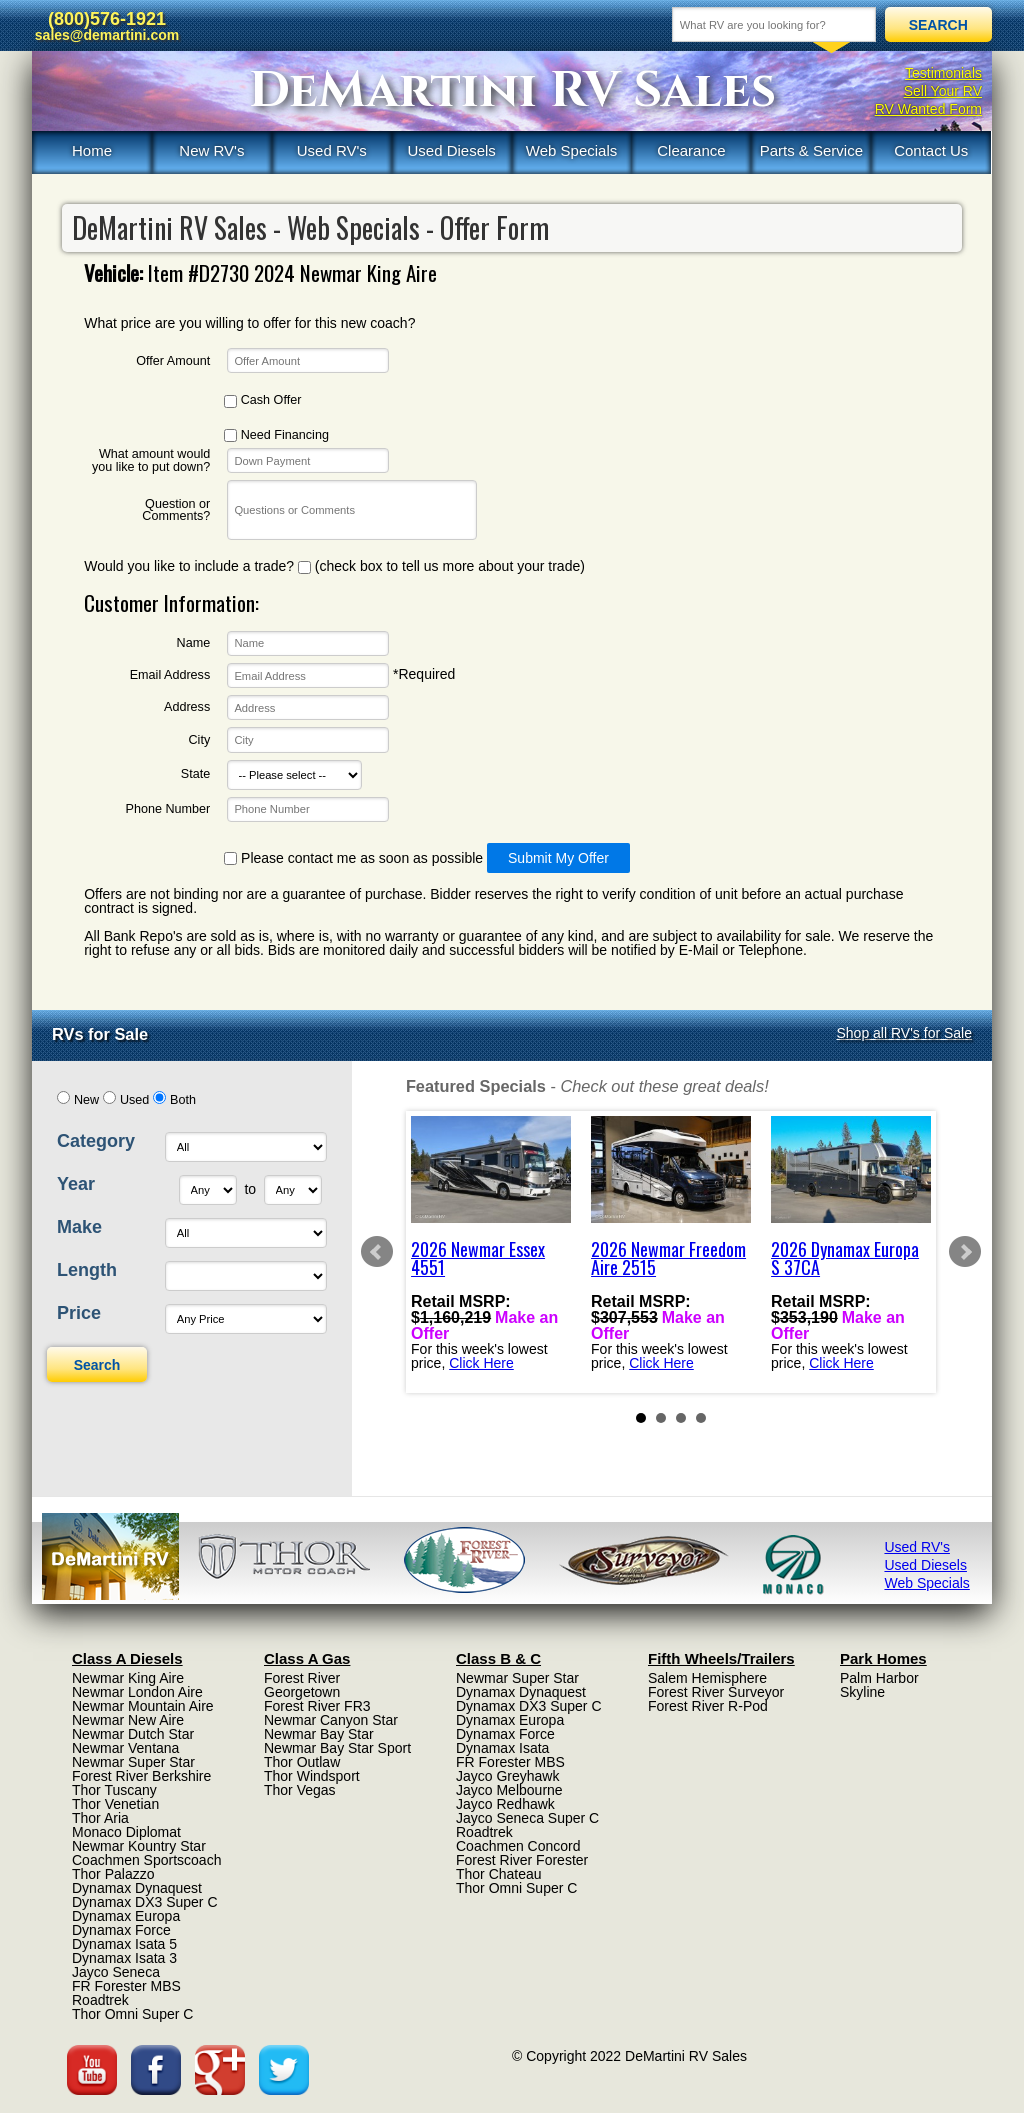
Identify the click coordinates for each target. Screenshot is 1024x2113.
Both (183, 1100)
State (195, 774)
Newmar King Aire (128, 1678)
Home (92, 150)
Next (965, 1252)
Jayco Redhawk (505, 1804)
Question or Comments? (176, 510)
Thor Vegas (300, 1790)
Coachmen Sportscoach (146, 1860)
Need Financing (276, 435)
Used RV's (332, 150)
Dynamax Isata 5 (124, 1944)
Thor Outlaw (302, 1762)
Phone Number (167, 809)
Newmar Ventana (125, 1748)
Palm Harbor (879, 1678)
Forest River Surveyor (716, 1692)
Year (76, 1184)
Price (79, 1313)
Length (87, 1270)
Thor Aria (100, 1818)
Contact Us (931, 150)
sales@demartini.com (107, 35)
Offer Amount (173, 361)
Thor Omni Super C (132, 2014)
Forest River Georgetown (302, 1685)
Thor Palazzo (113, 1874)
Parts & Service (811, 150)
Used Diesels (451, 150)
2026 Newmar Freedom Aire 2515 (668, 1258)
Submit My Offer (558, 858)
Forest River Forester (522, 1860)
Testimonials (943, 73)
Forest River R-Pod (708, 1706)
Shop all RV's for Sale (905, 1033)
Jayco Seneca (116, 1972)
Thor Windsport (312, 1776)
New (86, 1100)
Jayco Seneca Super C (527, 1818)
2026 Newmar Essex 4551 (478, 1258)
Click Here (481, 1362)
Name (194, 643)
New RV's (211, 150)
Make (79, 1227)
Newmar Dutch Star (133, 1734)
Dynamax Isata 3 (124, 1958)
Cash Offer (262, 400)
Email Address (170, 675)
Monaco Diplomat (126, 1832)
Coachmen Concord (518, 1846)
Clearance (691, 150)
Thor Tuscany (114, 1790)
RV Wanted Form (928, 109)
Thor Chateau (499, 1874)
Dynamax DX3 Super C (145, 1902)
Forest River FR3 (317, 1706)
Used (134, 1100)
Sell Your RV (943, 91)
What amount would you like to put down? (151, 460)
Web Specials (571, 150)
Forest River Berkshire (141, 1776)
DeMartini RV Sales (512, 91)
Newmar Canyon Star (331, 1720)
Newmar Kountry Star (139, 1846)
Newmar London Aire (137, 1692)
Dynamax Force (121, 1930)
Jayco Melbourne (509, 1790)
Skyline (862, 1692)
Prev (377, 1252)
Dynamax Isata (502, 1748)
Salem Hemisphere (707, 1678)
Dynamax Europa (126, 1916)
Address (187, 707)
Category (96, 1141)
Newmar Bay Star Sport (337, 1748)
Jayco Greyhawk (507, 1776)
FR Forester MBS (126, 1986)
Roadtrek (100, 2000)
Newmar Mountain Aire (143, 1706)
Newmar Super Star (133, 1762)
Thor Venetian (115, 1804)
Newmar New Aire (128, 1720)
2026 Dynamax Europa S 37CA (845, 1258)
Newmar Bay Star (319, 1734)
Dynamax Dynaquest (137, 1888)
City (200, 740)
